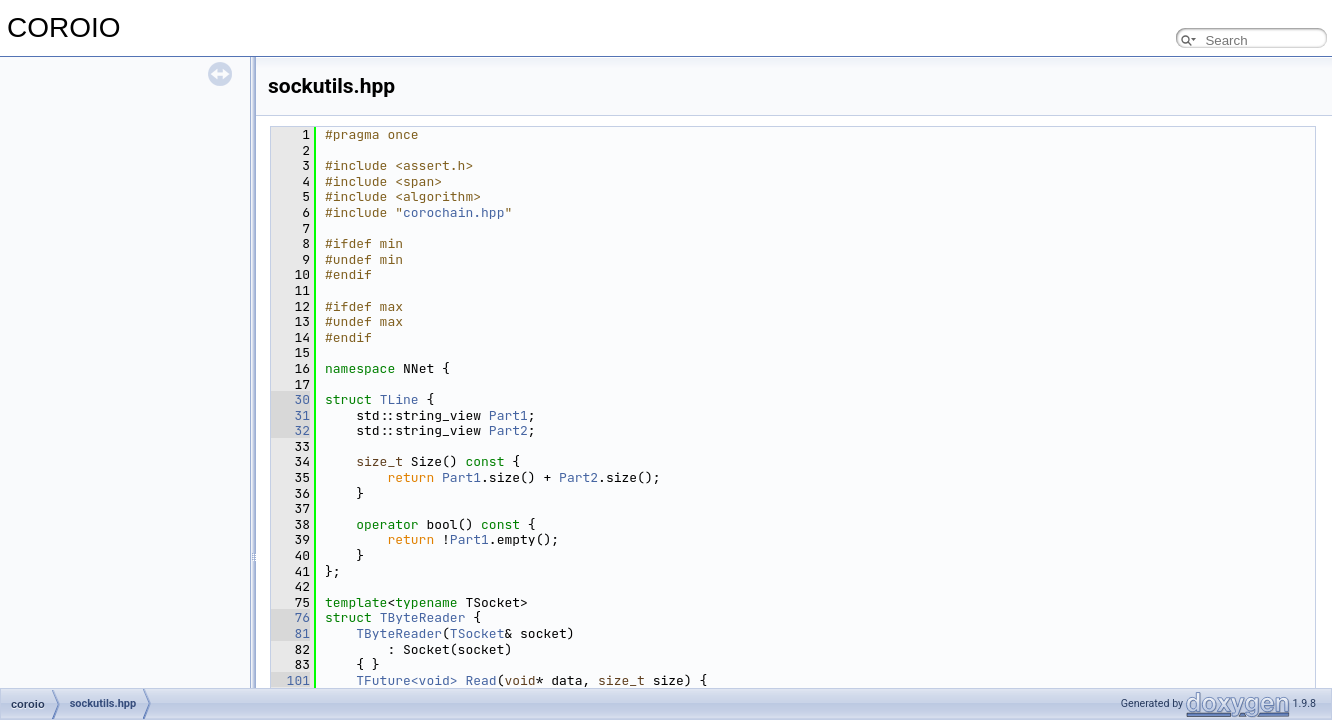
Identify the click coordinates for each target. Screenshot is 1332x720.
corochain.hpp (453, 212)
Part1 (508, 415)
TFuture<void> (406, 680)
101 (290, 680)
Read (480, 680)
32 (290, 430)
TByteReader (423, 617)
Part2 (508, 430)
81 (290, 633)
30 (290, 399)
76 (290, 617)
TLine (399, 399)
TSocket (477, 633)
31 (290, 415)
